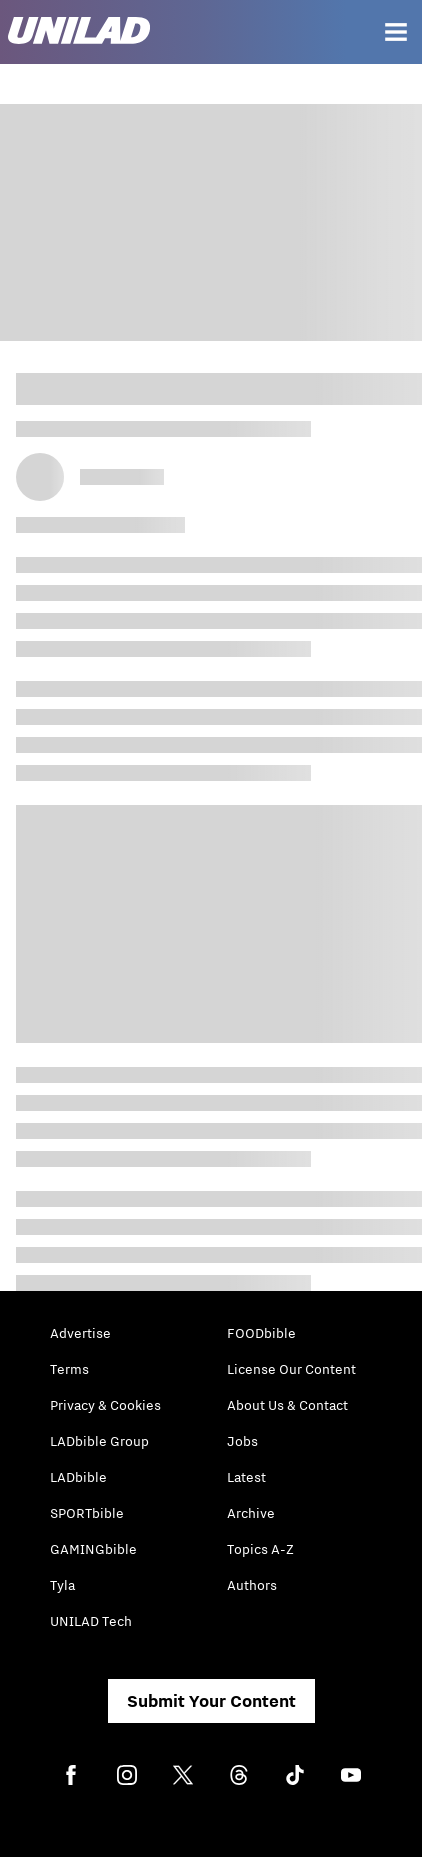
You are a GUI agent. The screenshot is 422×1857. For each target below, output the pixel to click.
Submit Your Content (211, 1701)
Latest (246, 1477)
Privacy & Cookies (105, 1405)
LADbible (78, 1477)
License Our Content (291, 1369)
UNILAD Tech (91, 1621)
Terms (69, 1369)
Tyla (62, 1585)
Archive (251, 1513)
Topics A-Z (260, 1549)
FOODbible (261, 1333)
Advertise (80, 1333)
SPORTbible (87, 1513)
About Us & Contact (287, 1405)
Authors (252, 1585)
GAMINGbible (93, 1549)
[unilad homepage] (79, 32)
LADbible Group (99, 1441)
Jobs (242, 1441)
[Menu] (396, 32)
